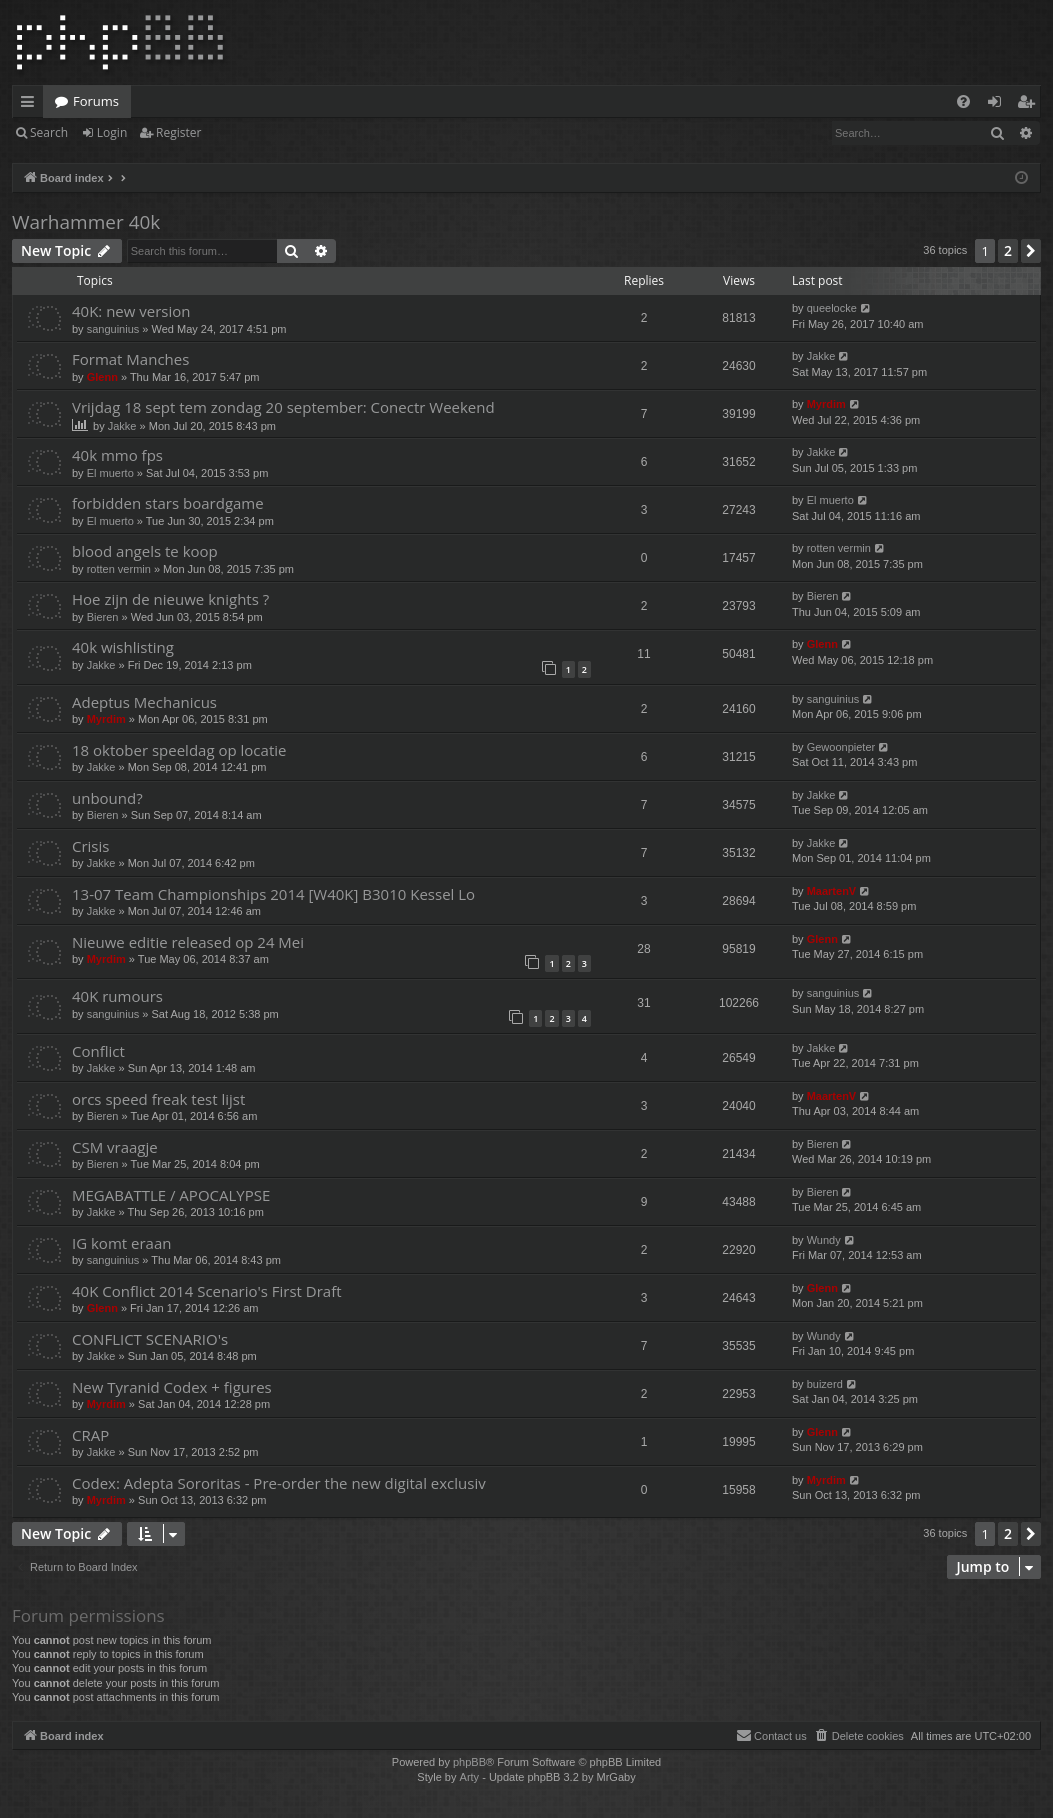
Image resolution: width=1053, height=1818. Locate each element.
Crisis (90, 846)
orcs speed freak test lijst (158, 1099)
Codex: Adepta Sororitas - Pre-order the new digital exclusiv (279, 1483)
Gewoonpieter (841, 747)
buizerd (825, 1384)
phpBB (469, 1762)
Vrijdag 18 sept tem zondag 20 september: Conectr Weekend (283, 407)
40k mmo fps (117, 455)
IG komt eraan (121, 1243)
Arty (470, 1777)
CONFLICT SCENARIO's (150, 1339)
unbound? (107, 798)
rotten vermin (119, 569)
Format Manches (130, 359)
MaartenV (832, 891)
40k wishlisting (123, 647)
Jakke (821, 356)
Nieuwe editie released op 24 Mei (188, 942)
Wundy (824, 1240)
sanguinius (113, 329)
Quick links (31, 105)
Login (112, 132)
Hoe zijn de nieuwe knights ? (170, 599)
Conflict (98, 1051)
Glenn (102, 377)
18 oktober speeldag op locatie (179, 750)
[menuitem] (963, 101)
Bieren (103, 617)
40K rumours (117, 996)
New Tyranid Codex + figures (172, 1387)
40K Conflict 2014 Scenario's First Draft (207, 1291)
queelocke (832, 308)
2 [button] (1008, 250)
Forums (96, 101)
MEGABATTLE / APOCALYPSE (171, 1195)
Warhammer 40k (86, 222)
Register (178, 132)
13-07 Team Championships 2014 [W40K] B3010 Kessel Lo (273, 894)
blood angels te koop (145, 551)
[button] (1031, 251)
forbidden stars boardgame (168, 503)
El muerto (110, 473)
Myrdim (826, 404)
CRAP (90, 1435)
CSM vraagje (115, 1147)
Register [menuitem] (1030, 105)
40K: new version (131, 311)
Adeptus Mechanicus (144, 702)
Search (49, 132)
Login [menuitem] (998, 105)
